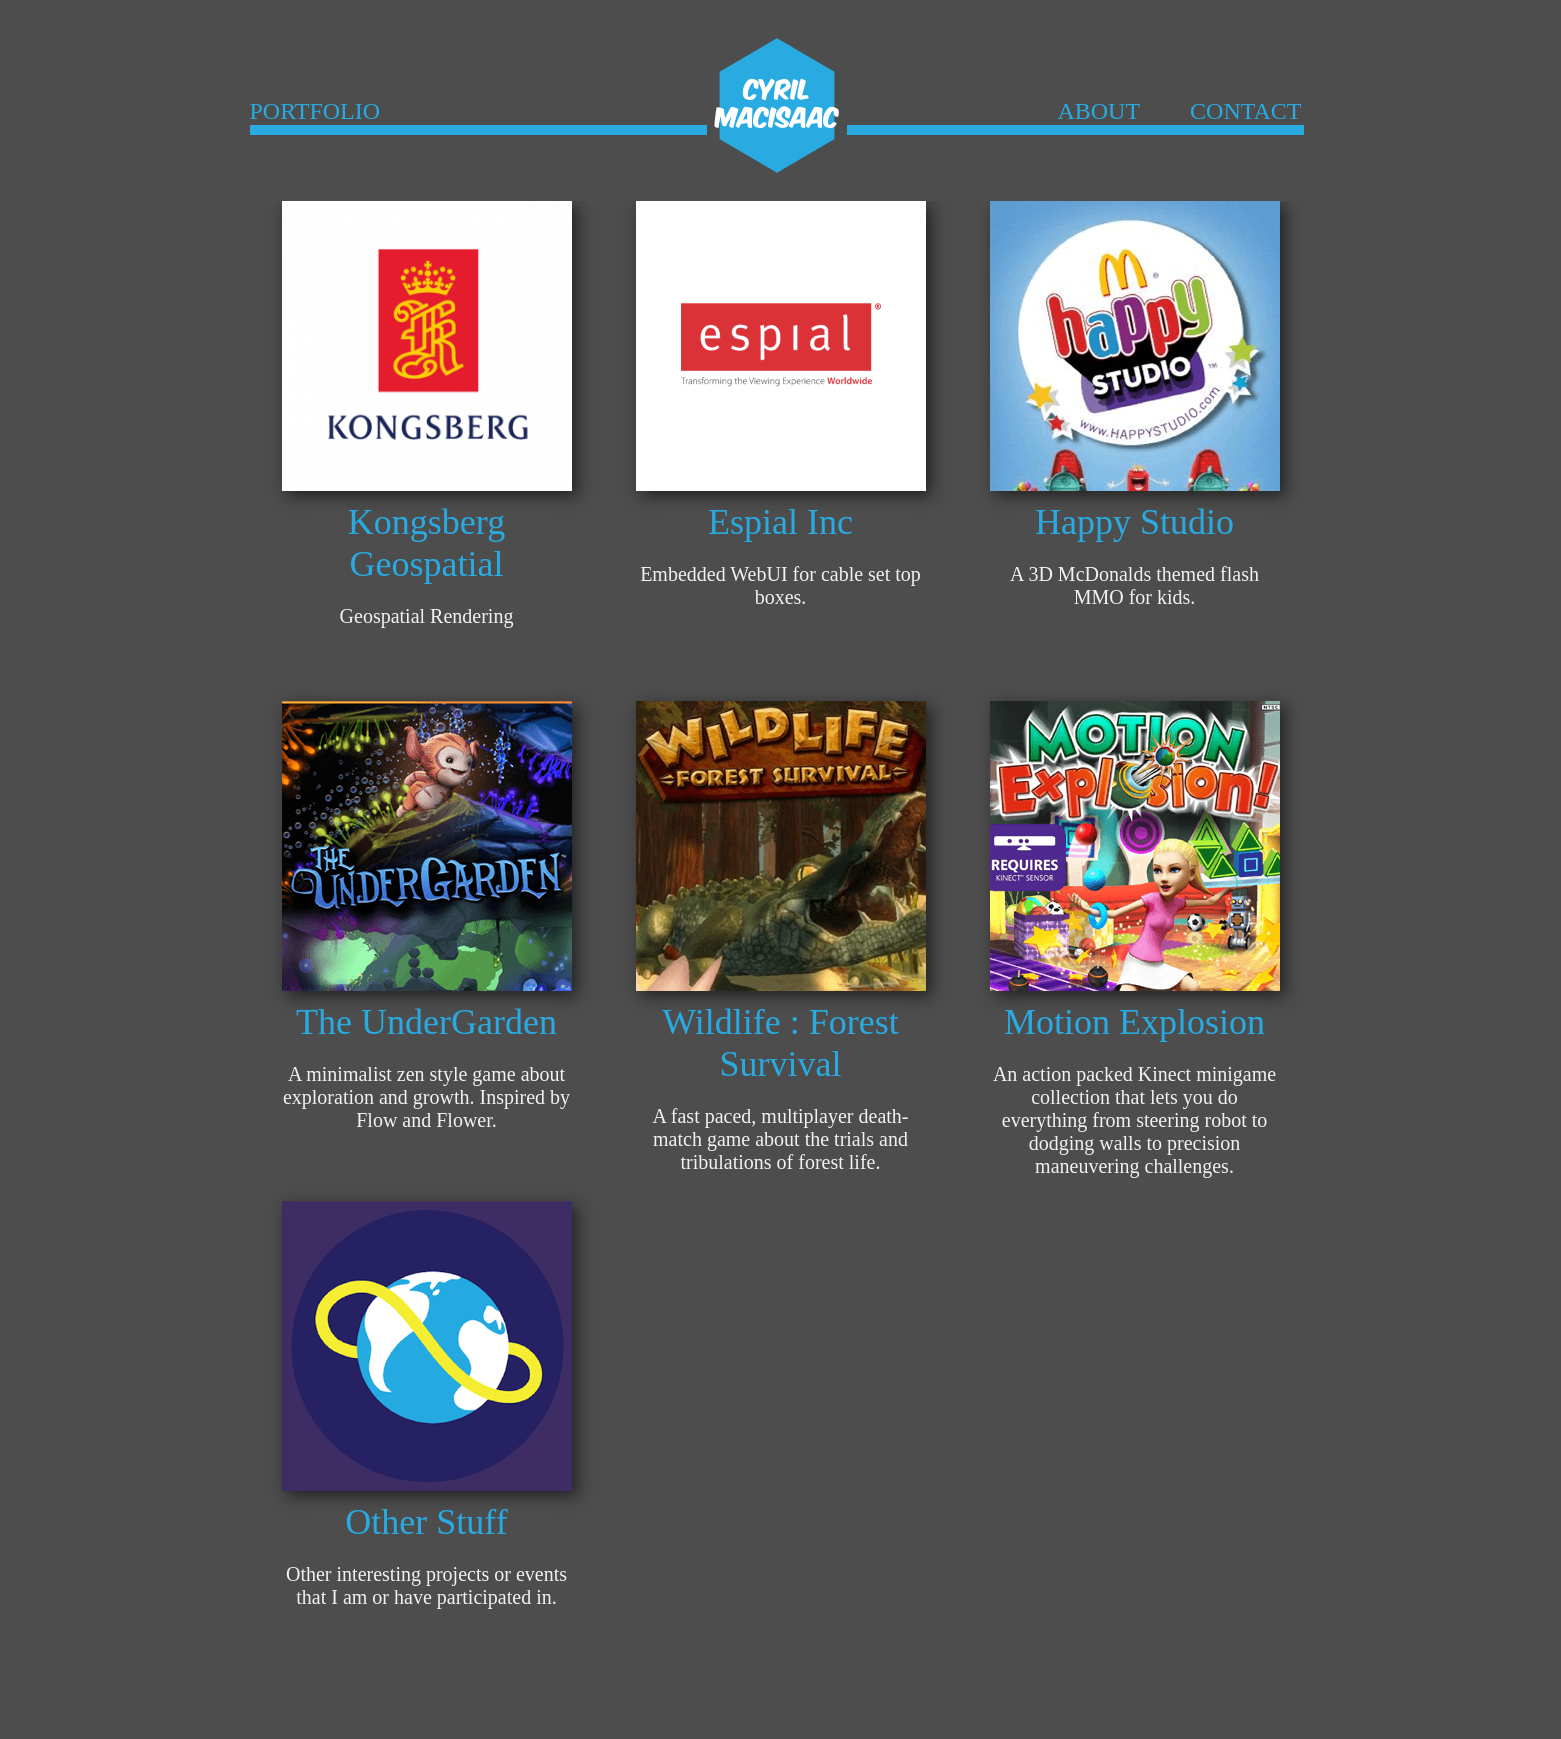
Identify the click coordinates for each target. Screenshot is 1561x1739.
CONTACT (1245, 111)
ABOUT (1098, 111)
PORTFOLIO (315, 111)
